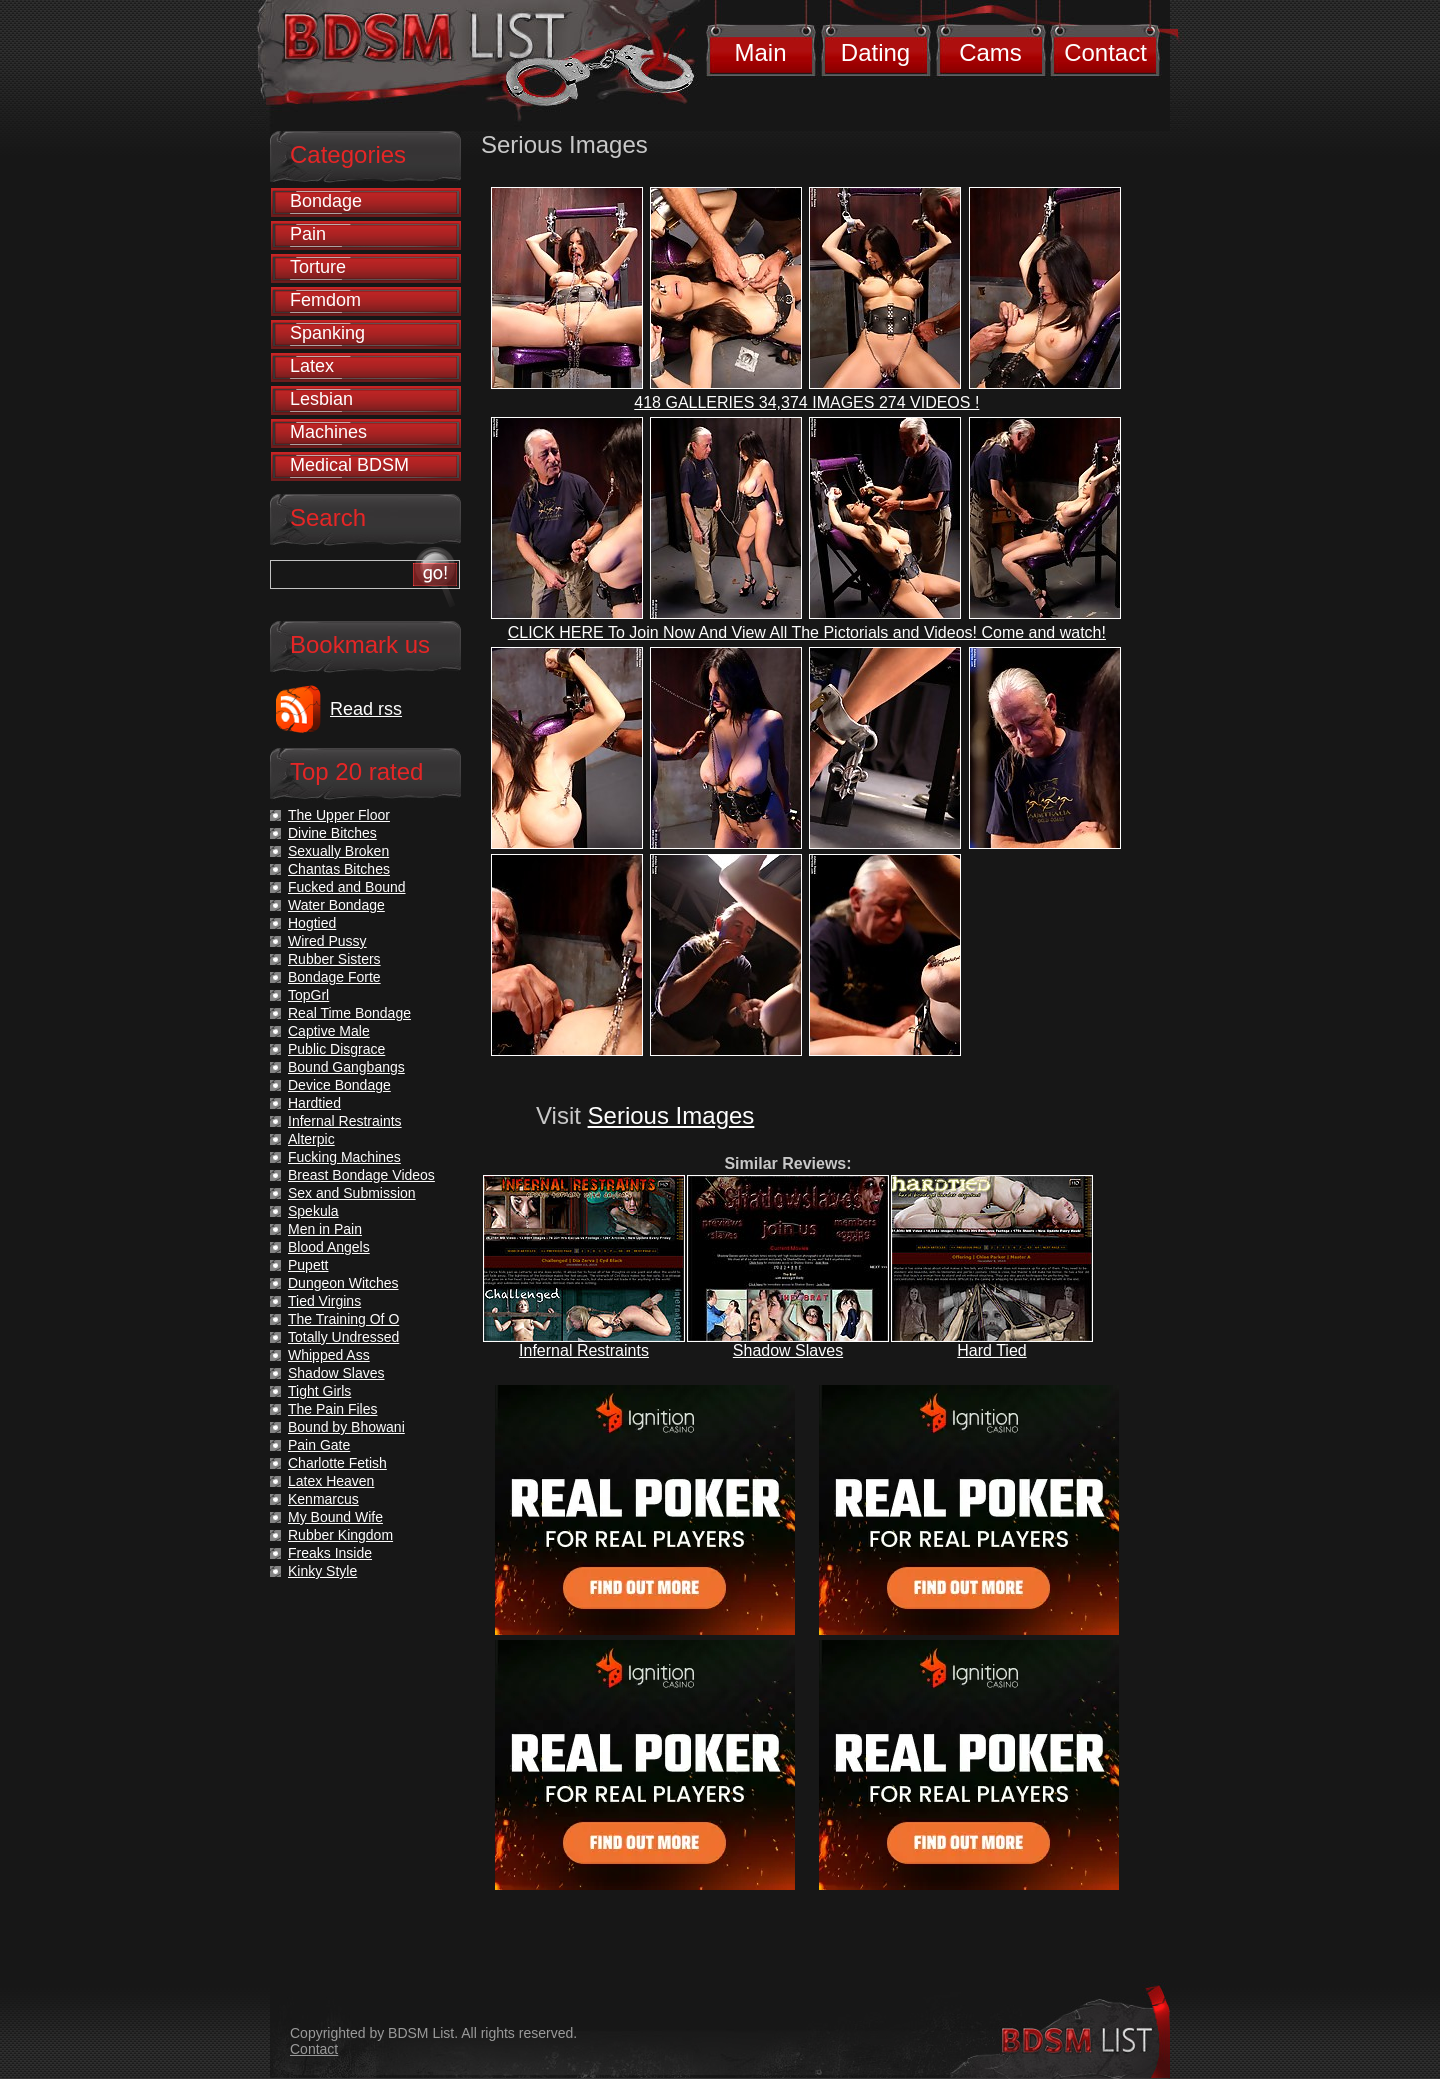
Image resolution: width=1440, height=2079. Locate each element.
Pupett (308, 1265)
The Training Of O (343, 1319)
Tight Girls (319, 1391)
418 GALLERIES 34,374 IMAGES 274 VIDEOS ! (806, 402)
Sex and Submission (352, 1193)
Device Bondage (339, 1085)
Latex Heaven (331, 1481)
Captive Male (329, 1031)
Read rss (366, 709)
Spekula (313, 1211)
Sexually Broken (338, 851)
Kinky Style (322, 1571)
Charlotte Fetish (337, 1463)
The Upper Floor (339, 815)
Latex (312, 366)
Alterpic (311, 1139)
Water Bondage (336, 905)
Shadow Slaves (788, 1350)
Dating (875, 52)
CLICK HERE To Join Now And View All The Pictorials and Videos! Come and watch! (807, 632)
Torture (318, 267)
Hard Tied (991, 1350)
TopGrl (308, 995)
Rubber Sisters (334, 959)
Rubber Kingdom (340, 1535)
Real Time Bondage (349, 1013)
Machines (328, 432)
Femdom (325, 300)
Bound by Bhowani (346, 1427)
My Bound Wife (335, 1517)
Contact (1105, 52)
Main (760, 52)
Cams (990, 52)
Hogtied (312, 923)
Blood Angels (329, 1247)
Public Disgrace (336, 1049)
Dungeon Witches (343, 1283)
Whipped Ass (329, 1355)
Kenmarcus (323, 1499)
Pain (308, 234)
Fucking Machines (344, 1157)
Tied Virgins (324, 1301)
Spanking (327, 333)
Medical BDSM (349, 465)
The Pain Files (332, 1409)
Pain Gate (319, 1445)
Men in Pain (325, 1229)
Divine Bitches (332, 833)
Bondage (326, 201)
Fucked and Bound (347, 887)
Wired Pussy (327, 941)
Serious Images (671, 1115)
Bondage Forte (334, 977)
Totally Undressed (343, 1337)
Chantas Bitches (339, 869)
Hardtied (314, 1103)
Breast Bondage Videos (361, 1175)
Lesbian (321, 399)
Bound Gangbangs (346, 1067)
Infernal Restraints (584, 1350)
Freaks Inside (330, 1553)
